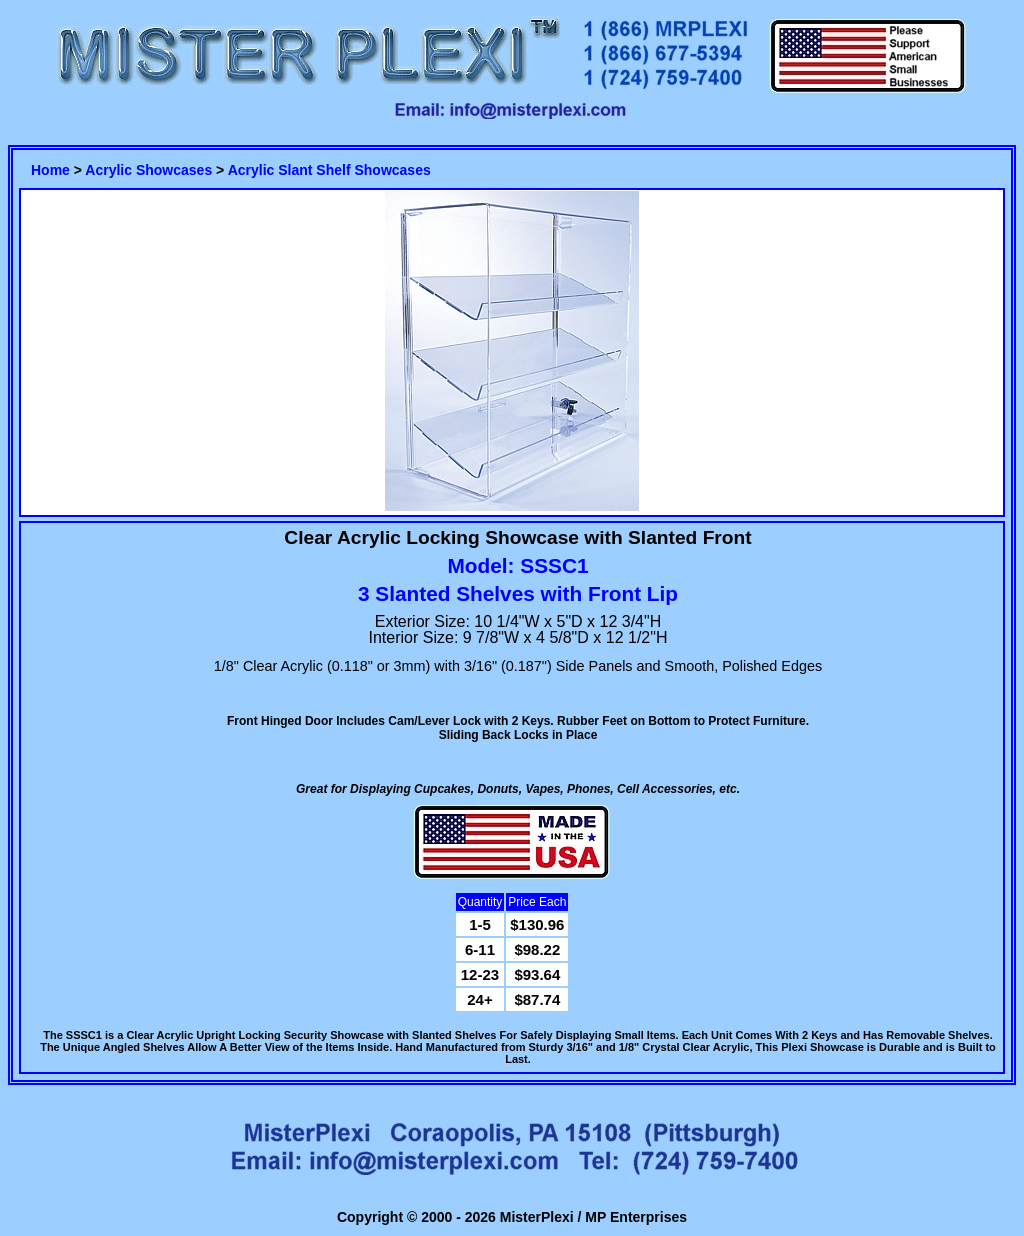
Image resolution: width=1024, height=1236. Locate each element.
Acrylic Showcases (148, 170)
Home (50, 170)
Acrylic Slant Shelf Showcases (329, 170)
